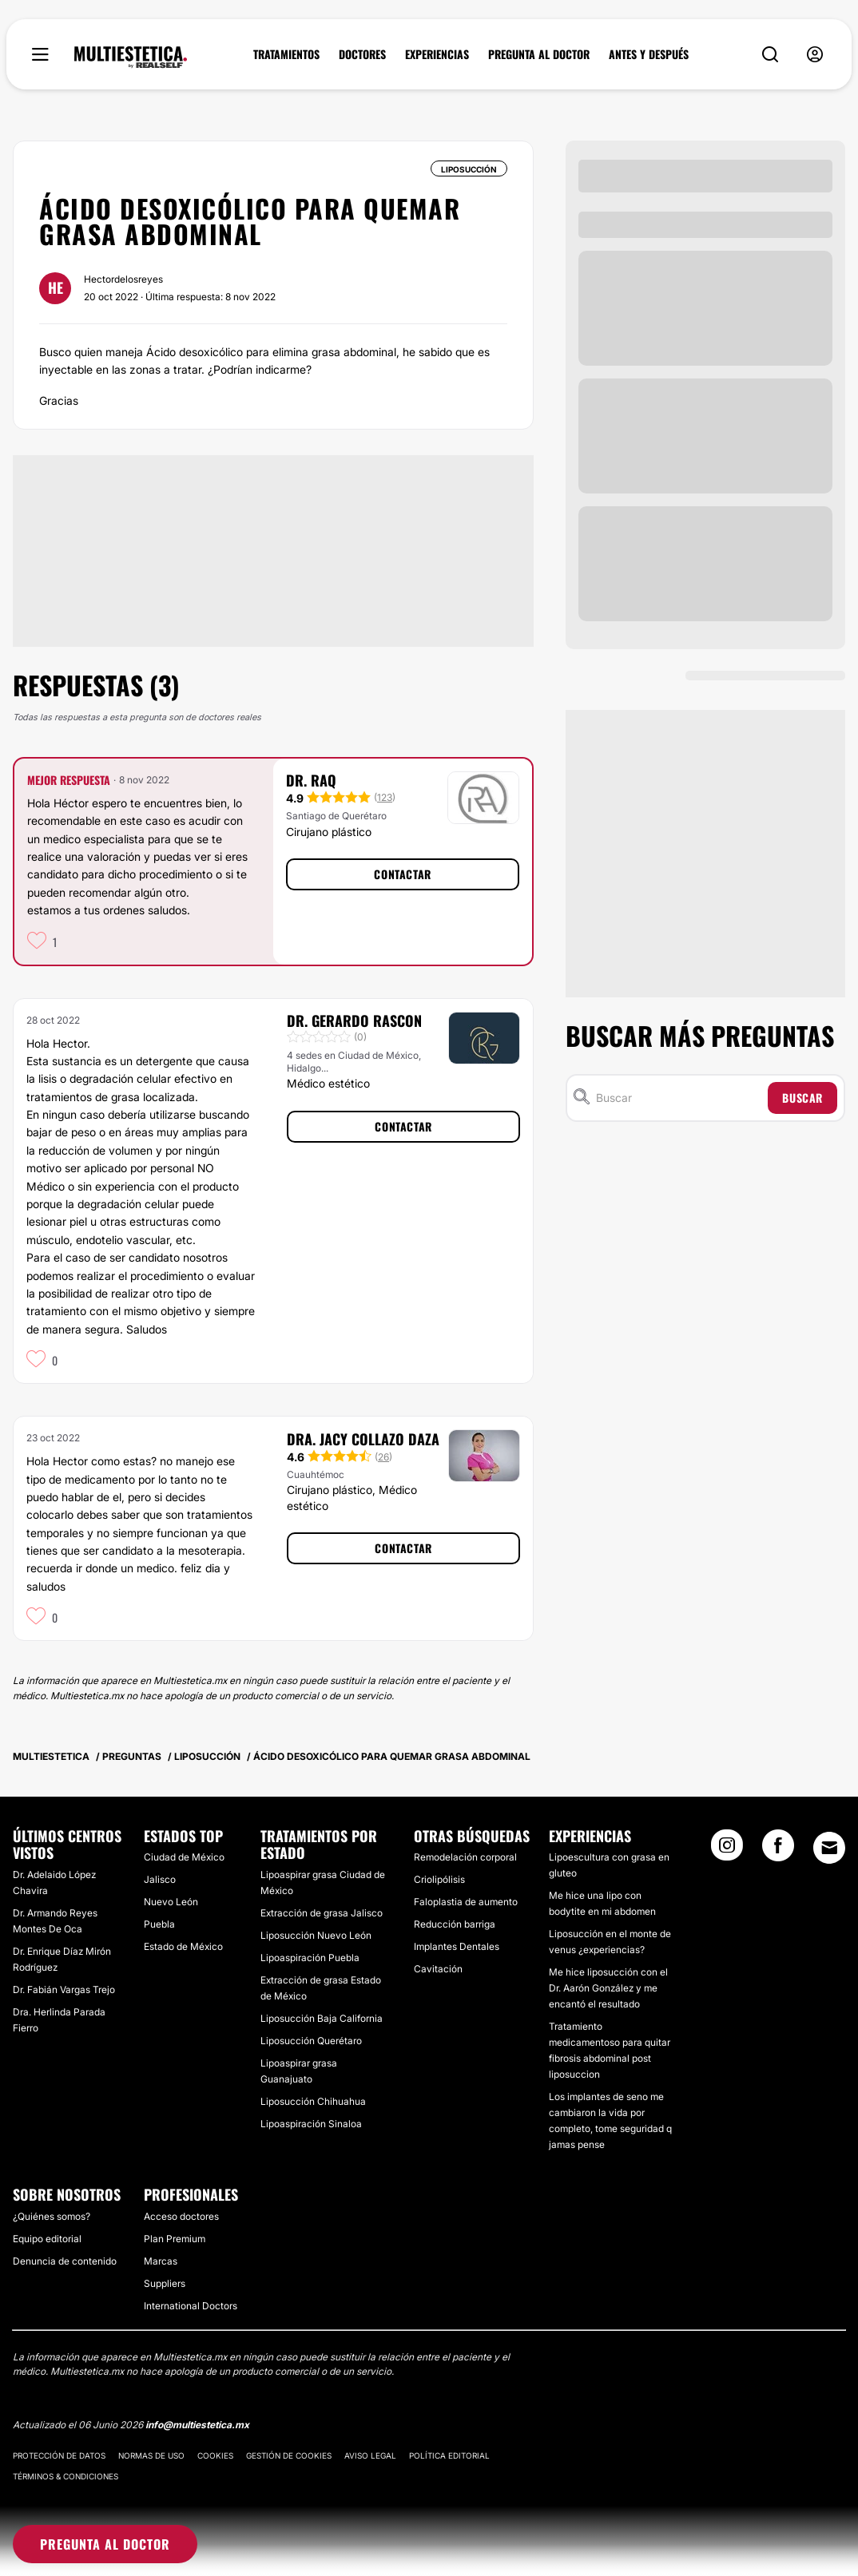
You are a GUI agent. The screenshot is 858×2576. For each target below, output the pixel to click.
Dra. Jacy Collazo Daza (363, 1439)
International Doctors (190, 2306)
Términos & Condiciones (65, 2476)
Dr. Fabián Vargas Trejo (64, 1989)
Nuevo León (171, 1902)
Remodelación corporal (465, 1857)
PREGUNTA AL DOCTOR (539, 54)
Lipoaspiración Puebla (309, 1958)
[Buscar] (678, 1098)
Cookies (215, 2455)
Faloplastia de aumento (466, 1902)
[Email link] (829, 1848)
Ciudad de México (184, 1857)
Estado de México (183, 1946)
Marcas (160, 2261)
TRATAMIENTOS (286, 54)
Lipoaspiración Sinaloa (311, 2124)
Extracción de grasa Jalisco (321, 1913)
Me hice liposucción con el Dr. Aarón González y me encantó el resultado (608, 1988)
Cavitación (438, 1969)
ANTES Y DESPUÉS (649, 54)
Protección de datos (59, 2455)
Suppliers (164, 2283)
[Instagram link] (727, 1850)
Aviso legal (370, 2455)
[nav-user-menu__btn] (814, 55)
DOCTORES (362, 54)
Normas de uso (151, 2455)
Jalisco (160, 1879)
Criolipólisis (439, 1879)
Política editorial (449, 2455)
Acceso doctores (181, 2216)
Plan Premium (174, 2239)
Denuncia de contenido (65, 2261)
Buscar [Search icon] (802, 1097)
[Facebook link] (778, 1850)
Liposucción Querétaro (311, 2041)
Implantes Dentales (456, 1946)
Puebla (159, 1924)
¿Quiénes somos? (51, 2216)
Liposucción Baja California (321, 2018)
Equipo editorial (47, 2239)
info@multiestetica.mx (197, 2425)
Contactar (402, 874)
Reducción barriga (454, 1924)
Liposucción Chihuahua (313, 2101)
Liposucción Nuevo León (315, 1935)
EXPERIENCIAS (437, 54)
